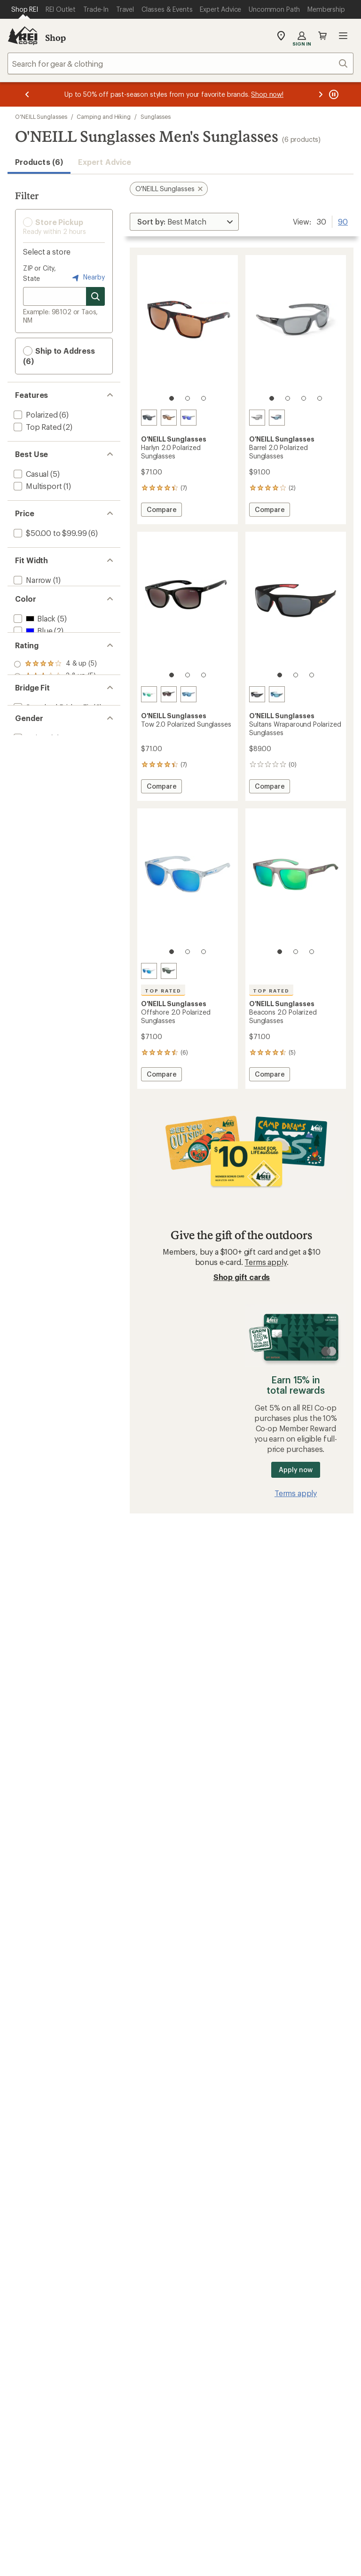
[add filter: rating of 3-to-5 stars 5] (55, 759)
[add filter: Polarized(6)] (35, 414)
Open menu (343, 35)
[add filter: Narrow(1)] (31, 579)
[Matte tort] (169, 418)
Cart (322, 35)
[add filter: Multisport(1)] (37, 485)
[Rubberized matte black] (257, 694)
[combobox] (180, 63)
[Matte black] (149, 418)
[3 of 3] (204, 398)
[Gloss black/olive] (169, 971)
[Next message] (320, 94)
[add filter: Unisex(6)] (30, 876)
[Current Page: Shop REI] (25, 9)
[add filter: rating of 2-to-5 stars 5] (55, 771)
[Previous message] (27, 94)
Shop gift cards (241, 1276)
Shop (55, 37)
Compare (164, 511)
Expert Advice (104, 161)
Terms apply (265, 1261)
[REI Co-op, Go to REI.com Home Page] (23, 35)
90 (343, 221)
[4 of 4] (320, 398)
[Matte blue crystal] (188, 694)
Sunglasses (156, 116)
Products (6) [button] (39, 161)
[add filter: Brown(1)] (36, 675)
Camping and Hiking (104, 116)
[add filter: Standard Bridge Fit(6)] (51, 829)
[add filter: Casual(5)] (30, 473)
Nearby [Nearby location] (87, 277)
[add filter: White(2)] (34, 700)
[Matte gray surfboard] (257, 418)
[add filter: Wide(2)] (27, 604)
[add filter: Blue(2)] (32, 663)
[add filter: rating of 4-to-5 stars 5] (55, 746)
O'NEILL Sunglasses (41, 116)
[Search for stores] (95, 296)
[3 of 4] (304, 398)
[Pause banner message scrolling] (332, 94)
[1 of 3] (172, 398)
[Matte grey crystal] (188, 418)
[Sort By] (184, 222)
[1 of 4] (272, 398)
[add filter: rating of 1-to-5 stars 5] (55, 783)
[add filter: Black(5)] (33, 651)
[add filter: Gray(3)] (32, 687)
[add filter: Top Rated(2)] (37, 426)
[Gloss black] (169, 694)
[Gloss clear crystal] (149, 694)
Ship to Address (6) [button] (59, 355)
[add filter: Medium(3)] (33, 592)
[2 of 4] (288, 398)
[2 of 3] (188, 398)
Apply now (295, 1470)
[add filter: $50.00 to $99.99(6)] (49, 532)
